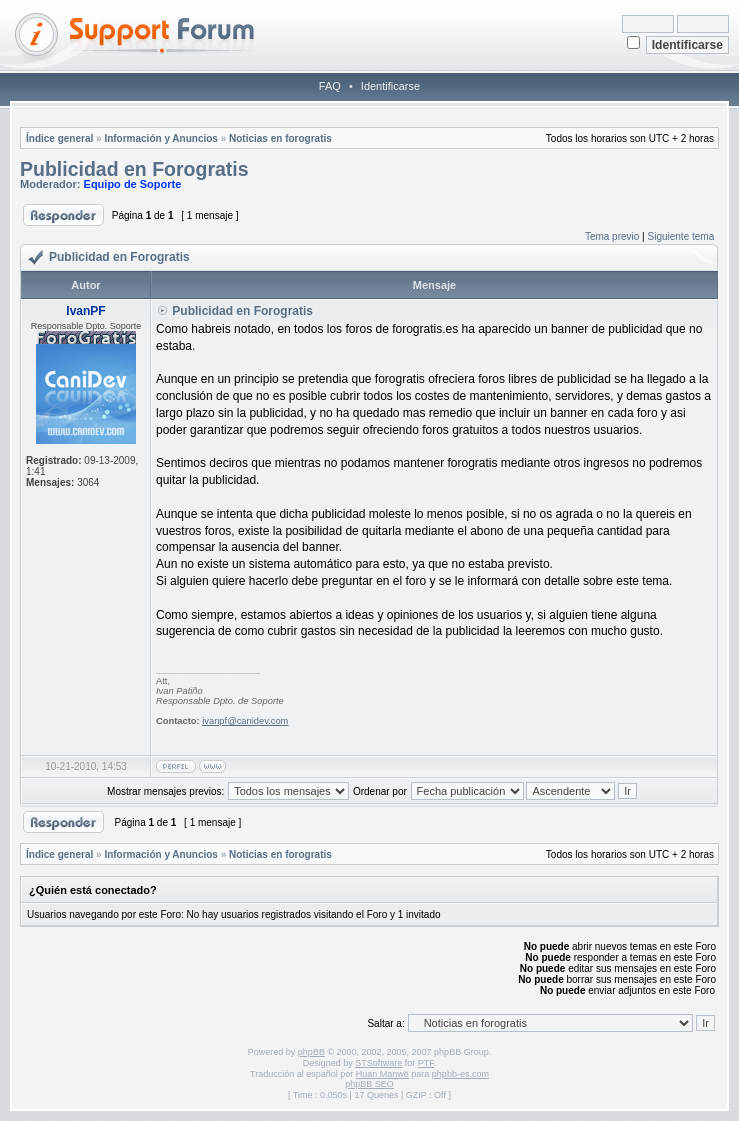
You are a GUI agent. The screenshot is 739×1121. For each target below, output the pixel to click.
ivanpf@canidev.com (245, 721)
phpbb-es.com (460, 1074)
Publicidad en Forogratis (134, 169)
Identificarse (390, 86)
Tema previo (612, 236)
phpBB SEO (369, 1084)
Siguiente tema (681, 236)
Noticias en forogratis (280, 138)
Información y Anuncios (161, 138)
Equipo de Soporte (133, 184)
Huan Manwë (382, 1074)
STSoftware (378, 1063)
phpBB (311, 1052)
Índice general (59, 138)
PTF (426, 1063)
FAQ (330, 86)
